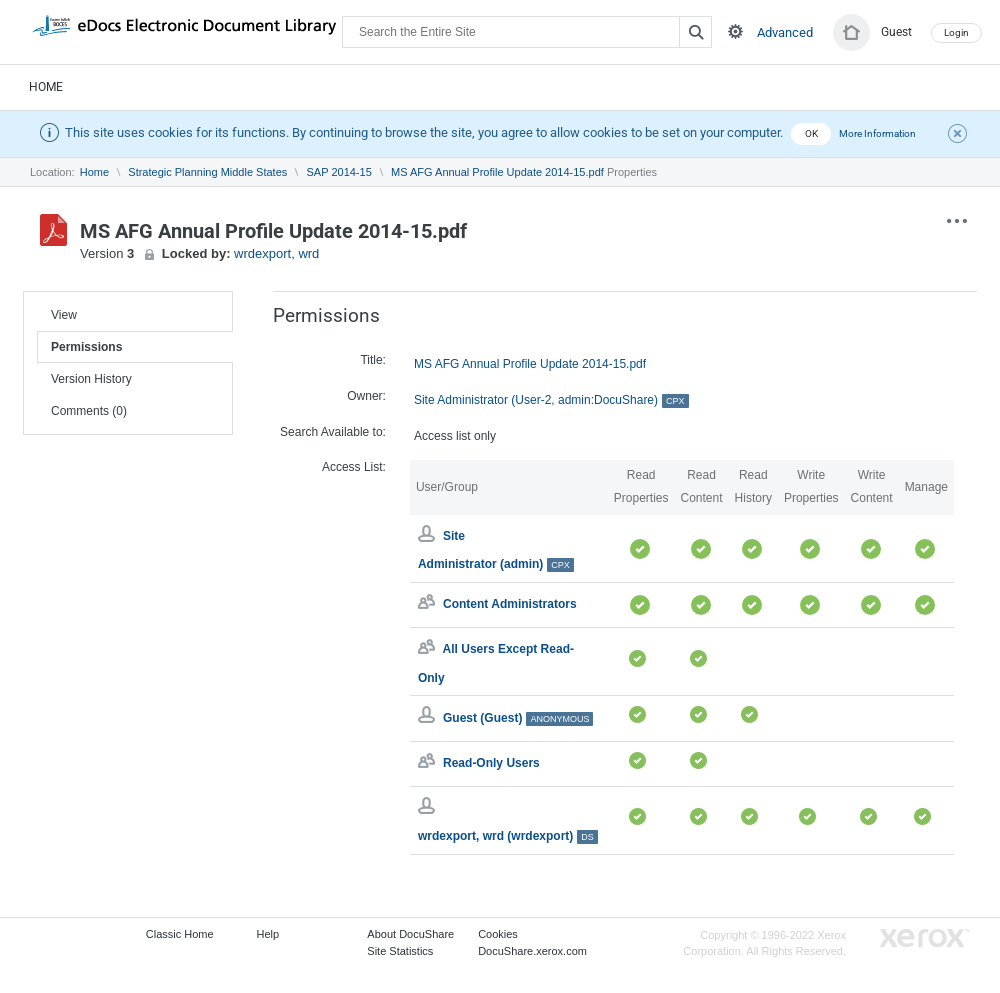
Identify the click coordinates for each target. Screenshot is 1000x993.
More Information (877, 133)
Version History (91, 379)
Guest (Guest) (518, 718)
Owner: (366, 396)
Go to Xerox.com (925, 938)
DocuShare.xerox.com (532, 951)
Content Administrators (510, 604)
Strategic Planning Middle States (207, 172)
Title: (373, 360)
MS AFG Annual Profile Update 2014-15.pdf (497, 172)
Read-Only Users (491, 763)
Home (46, 87)
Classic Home (180, 934)
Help (268, 934)
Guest (896, 32)
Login (956, 32)
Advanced (785, 32)
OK (811, 133)
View (64, 315)
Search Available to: (333, 432)
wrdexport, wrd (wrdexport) (508, 836)
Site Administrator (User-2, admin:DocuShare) (551, 400)
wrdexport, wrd (276, 253)
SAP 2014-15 (339, 172)
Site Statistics (400, 951)
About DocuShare (410, 934)
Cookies (498, 934)
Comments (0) (89, 411)
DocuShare (184, 31)
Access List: (354, 467)
